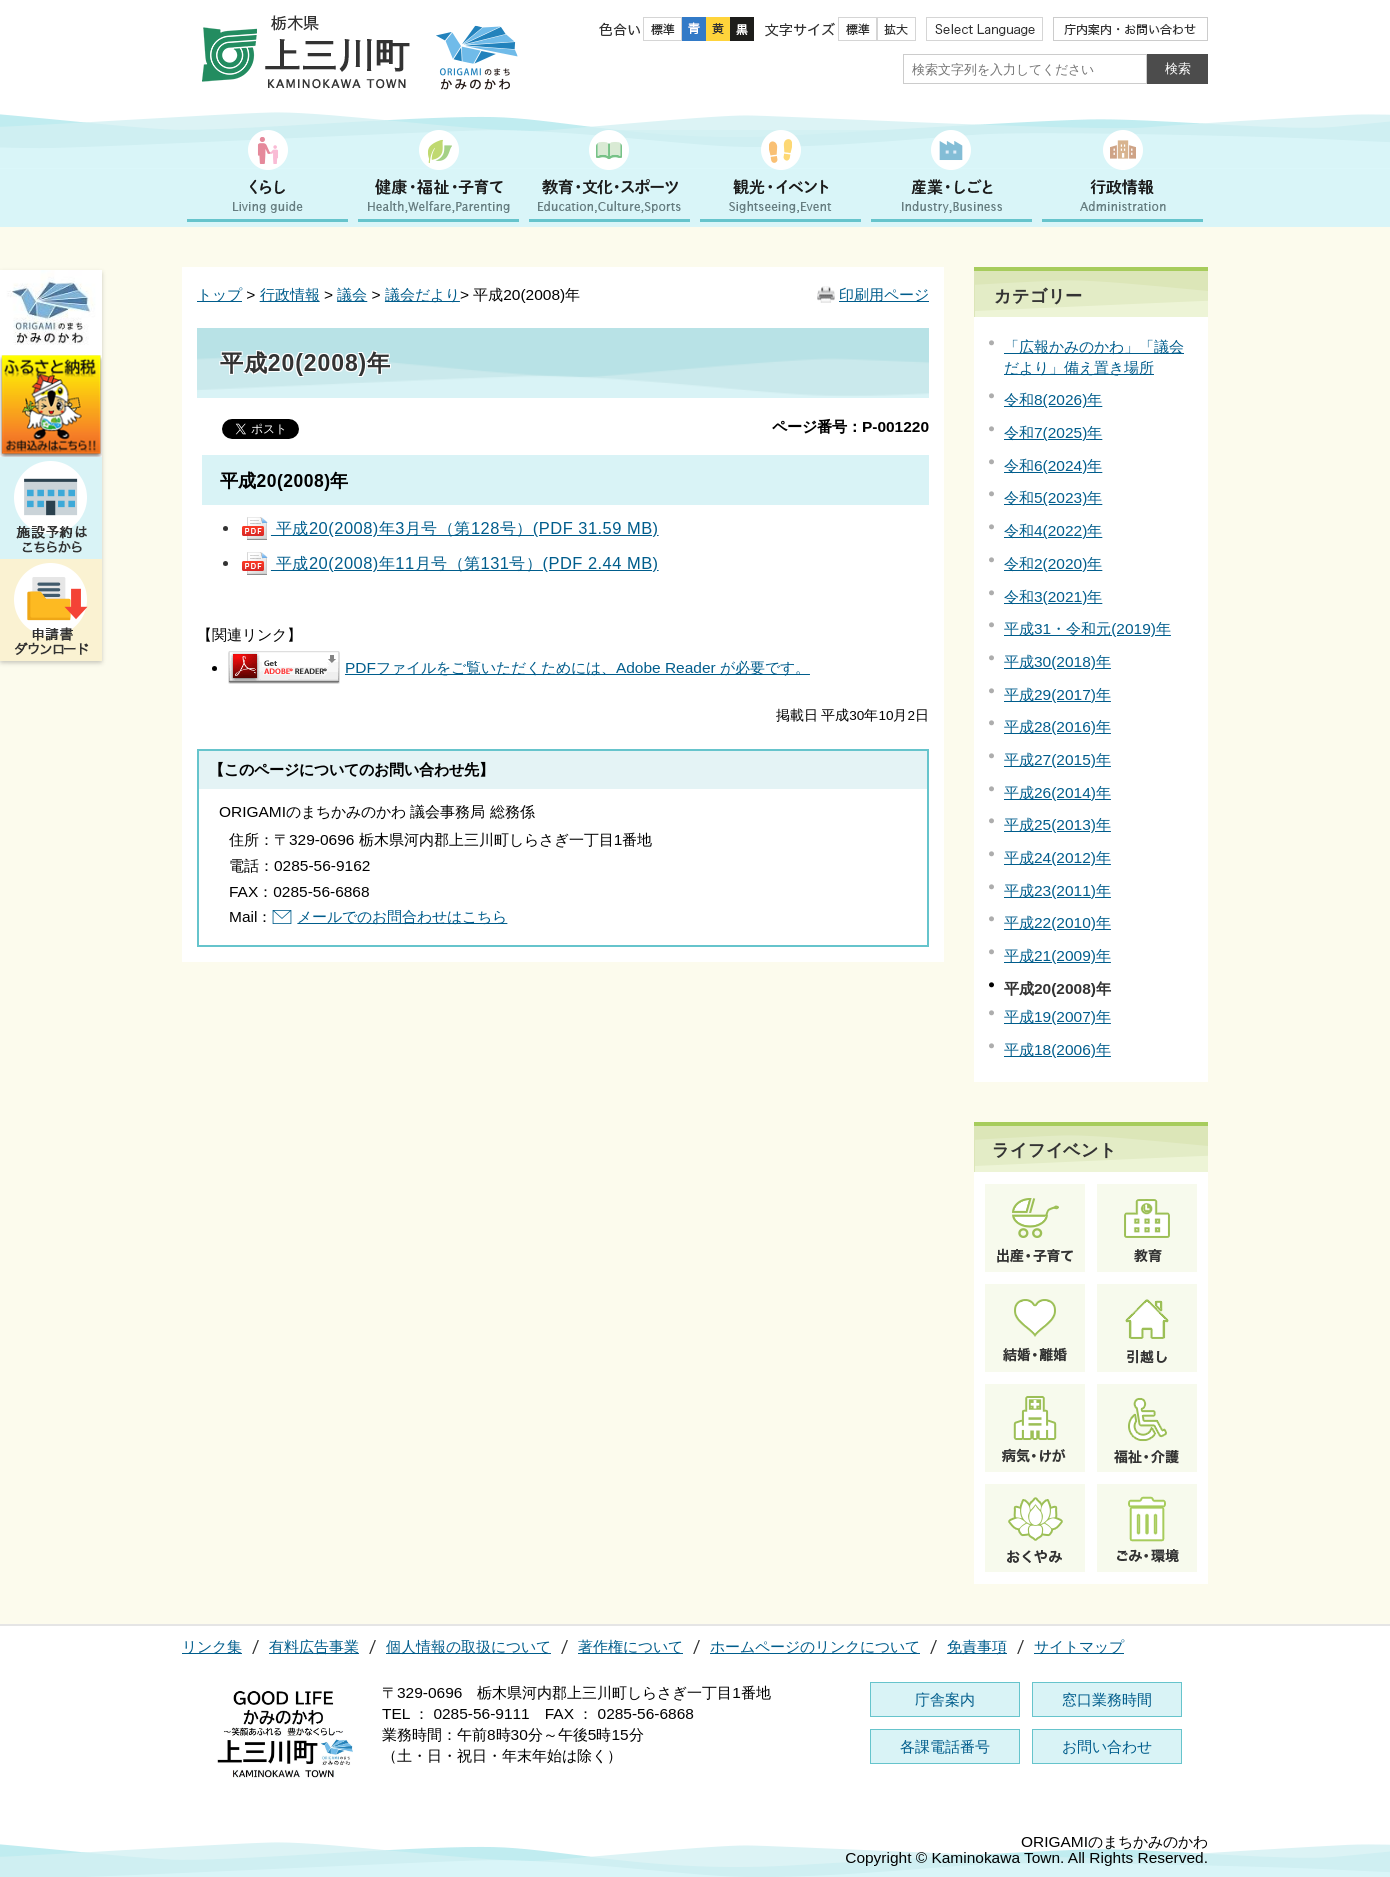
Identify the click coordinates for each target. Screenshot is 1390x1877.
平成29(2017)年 (1057, 694)
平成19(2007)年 (1057, 1016)
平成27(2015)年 (1057, 759)
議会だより (422, 294)
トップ (219, 294)
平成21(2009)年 (1057, 955)
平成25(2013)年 (1057, 824)
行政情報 (290, 294)
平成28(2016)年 (1057, 726)
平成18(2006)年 (1057, 1049)
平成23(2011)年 (1057, 890)
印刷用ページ (884, 294)
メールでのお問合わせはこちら (402, 916)
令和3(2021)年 (1053, 596)
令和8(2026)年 (1053, 399)
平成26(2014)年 (1057, 792)
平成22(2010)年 (1057, 922)
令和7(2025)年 (1053, 432)
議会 (352, 294)
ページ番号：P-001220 (850, 426)
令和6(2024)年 (1053, 465)
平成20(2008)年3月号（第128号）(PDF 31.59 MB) (449, 528)
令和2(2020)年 (1053, 563)
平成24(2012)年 (1057, 857)
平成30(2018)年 (1057, 661)
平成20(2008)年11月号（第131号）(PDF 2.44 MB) (449, 563)
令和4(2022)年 (1053, 530)
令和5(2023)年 (1053, 497)
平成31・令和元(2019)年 (1087, 628)
